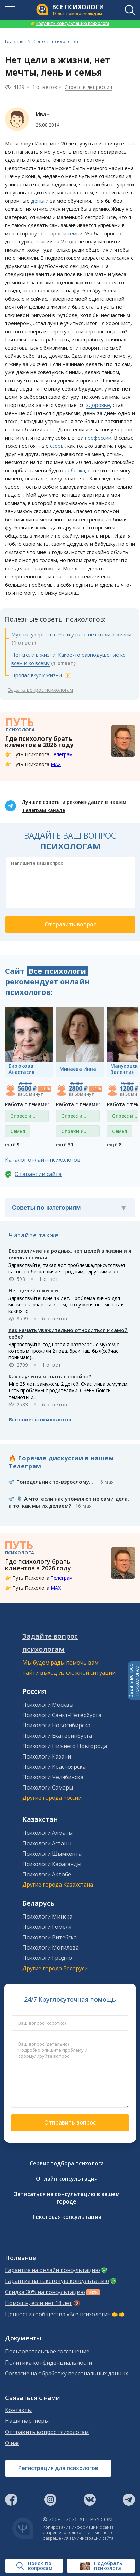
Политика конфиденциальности (48, 2362)
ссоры (57, 445)
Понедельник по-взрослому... (54, 1481)
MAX (56, 764)
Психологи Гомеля (46, 1926)
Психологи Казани (46, 1756)
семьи (75, 233)
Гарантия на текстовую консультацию (57, 2281)
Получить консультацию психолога (70, 23)
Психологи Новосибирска (56, 1725)
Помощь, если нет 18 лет (38, 2303)
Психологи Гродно (47, 1957)
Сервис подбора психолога (67, 2163)
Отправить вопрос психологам (47, 2432)
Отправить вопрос (70, 2122)
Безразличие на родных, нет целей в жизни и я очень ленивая (70, 1254)
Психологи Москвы (47, 1704)
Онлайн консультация (67, 2178)
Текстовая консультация (66, 2217)
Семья (17, 1131)
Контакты (18, 2410)
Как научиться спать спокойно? (49, 1376)
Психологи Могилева (50, 1947)
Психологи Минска (47, 1916)
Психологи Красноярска (54, 1766)
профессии (98, 437)
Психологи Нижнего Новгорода (64, 1746)
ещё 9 (12, 1144)
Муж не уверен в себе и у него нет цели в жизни (71, 634)
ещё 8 (114, 1144)
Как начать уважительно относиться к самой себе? (68, 1333)
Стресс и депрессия (88, 87)
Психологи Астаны (46, 1843)
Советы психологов (55, 41)
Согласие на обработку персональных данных (66, 2373)
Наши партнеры (27, 2420)
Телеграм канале (43, 810)
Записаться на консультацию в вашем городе (67, 2197)
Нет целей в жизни (33, 1290)
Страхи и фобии (72, 1132)
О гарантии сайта (38, 1174)
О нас (12, 2443)
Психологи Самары (47, 1787)
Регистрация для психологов (58, 2468)
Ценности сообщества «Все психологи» (57, 2314)
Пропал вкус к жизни (36, 675)
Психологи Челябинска (52, 1777)
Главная (14, 41)
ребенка (75, 470)
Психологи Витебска (49, 1937)
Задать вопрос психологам (40, 689)
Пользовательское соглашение (47, 2351)
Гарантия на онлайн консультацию (52, 2270)
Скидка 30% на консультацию (45, 2292)
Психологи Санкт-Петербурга (61, 1715)
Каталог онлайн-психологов (43, 1159)
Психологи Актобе (46, 1874)
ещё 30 (64, 1144)
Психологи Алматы (47, 1832)
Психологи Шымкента (52, 1853)
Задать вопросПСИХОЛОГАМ (134, 1680)
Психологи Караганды (51, 1864)
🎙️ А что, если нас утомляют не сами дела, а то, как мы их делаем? (68, 1502)
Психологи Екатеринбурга (57, 1735)
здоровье (98, 404)
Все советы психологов (39, 1419)
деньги (40, 200)
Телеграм (62, 754)
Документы (23, 2338)
